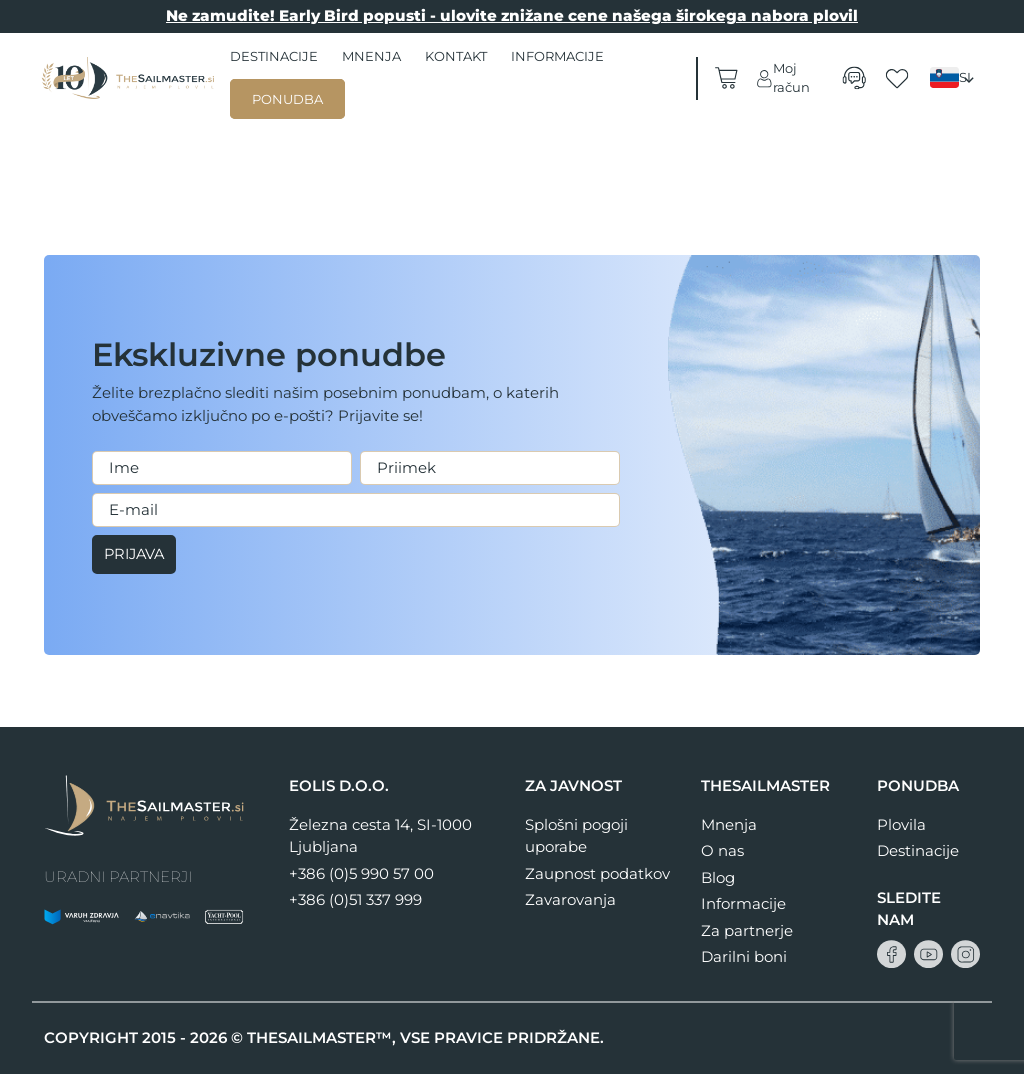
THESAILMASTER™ (319, 1037)
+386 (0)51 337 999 (355, 899)
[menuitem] (954, 77)
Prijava (136, 554)
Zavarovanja (570, 899)
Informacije (557, 56)
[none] (954, 78)
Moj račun (782, 78)
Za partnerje (747, 930)
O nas (722, 850)
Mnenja (371, 56)
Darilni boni (744, 956)
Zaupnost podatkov (597, 873)
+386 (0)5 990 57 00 (361, 873)
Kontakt (456, 56)
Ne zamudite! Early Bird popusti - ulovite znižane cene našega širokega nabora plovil (512, 15)
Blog (718, 877)
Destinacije (274, 56)
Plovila (901, 824)
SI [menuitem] (965, 77)
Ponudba (287, 99)
